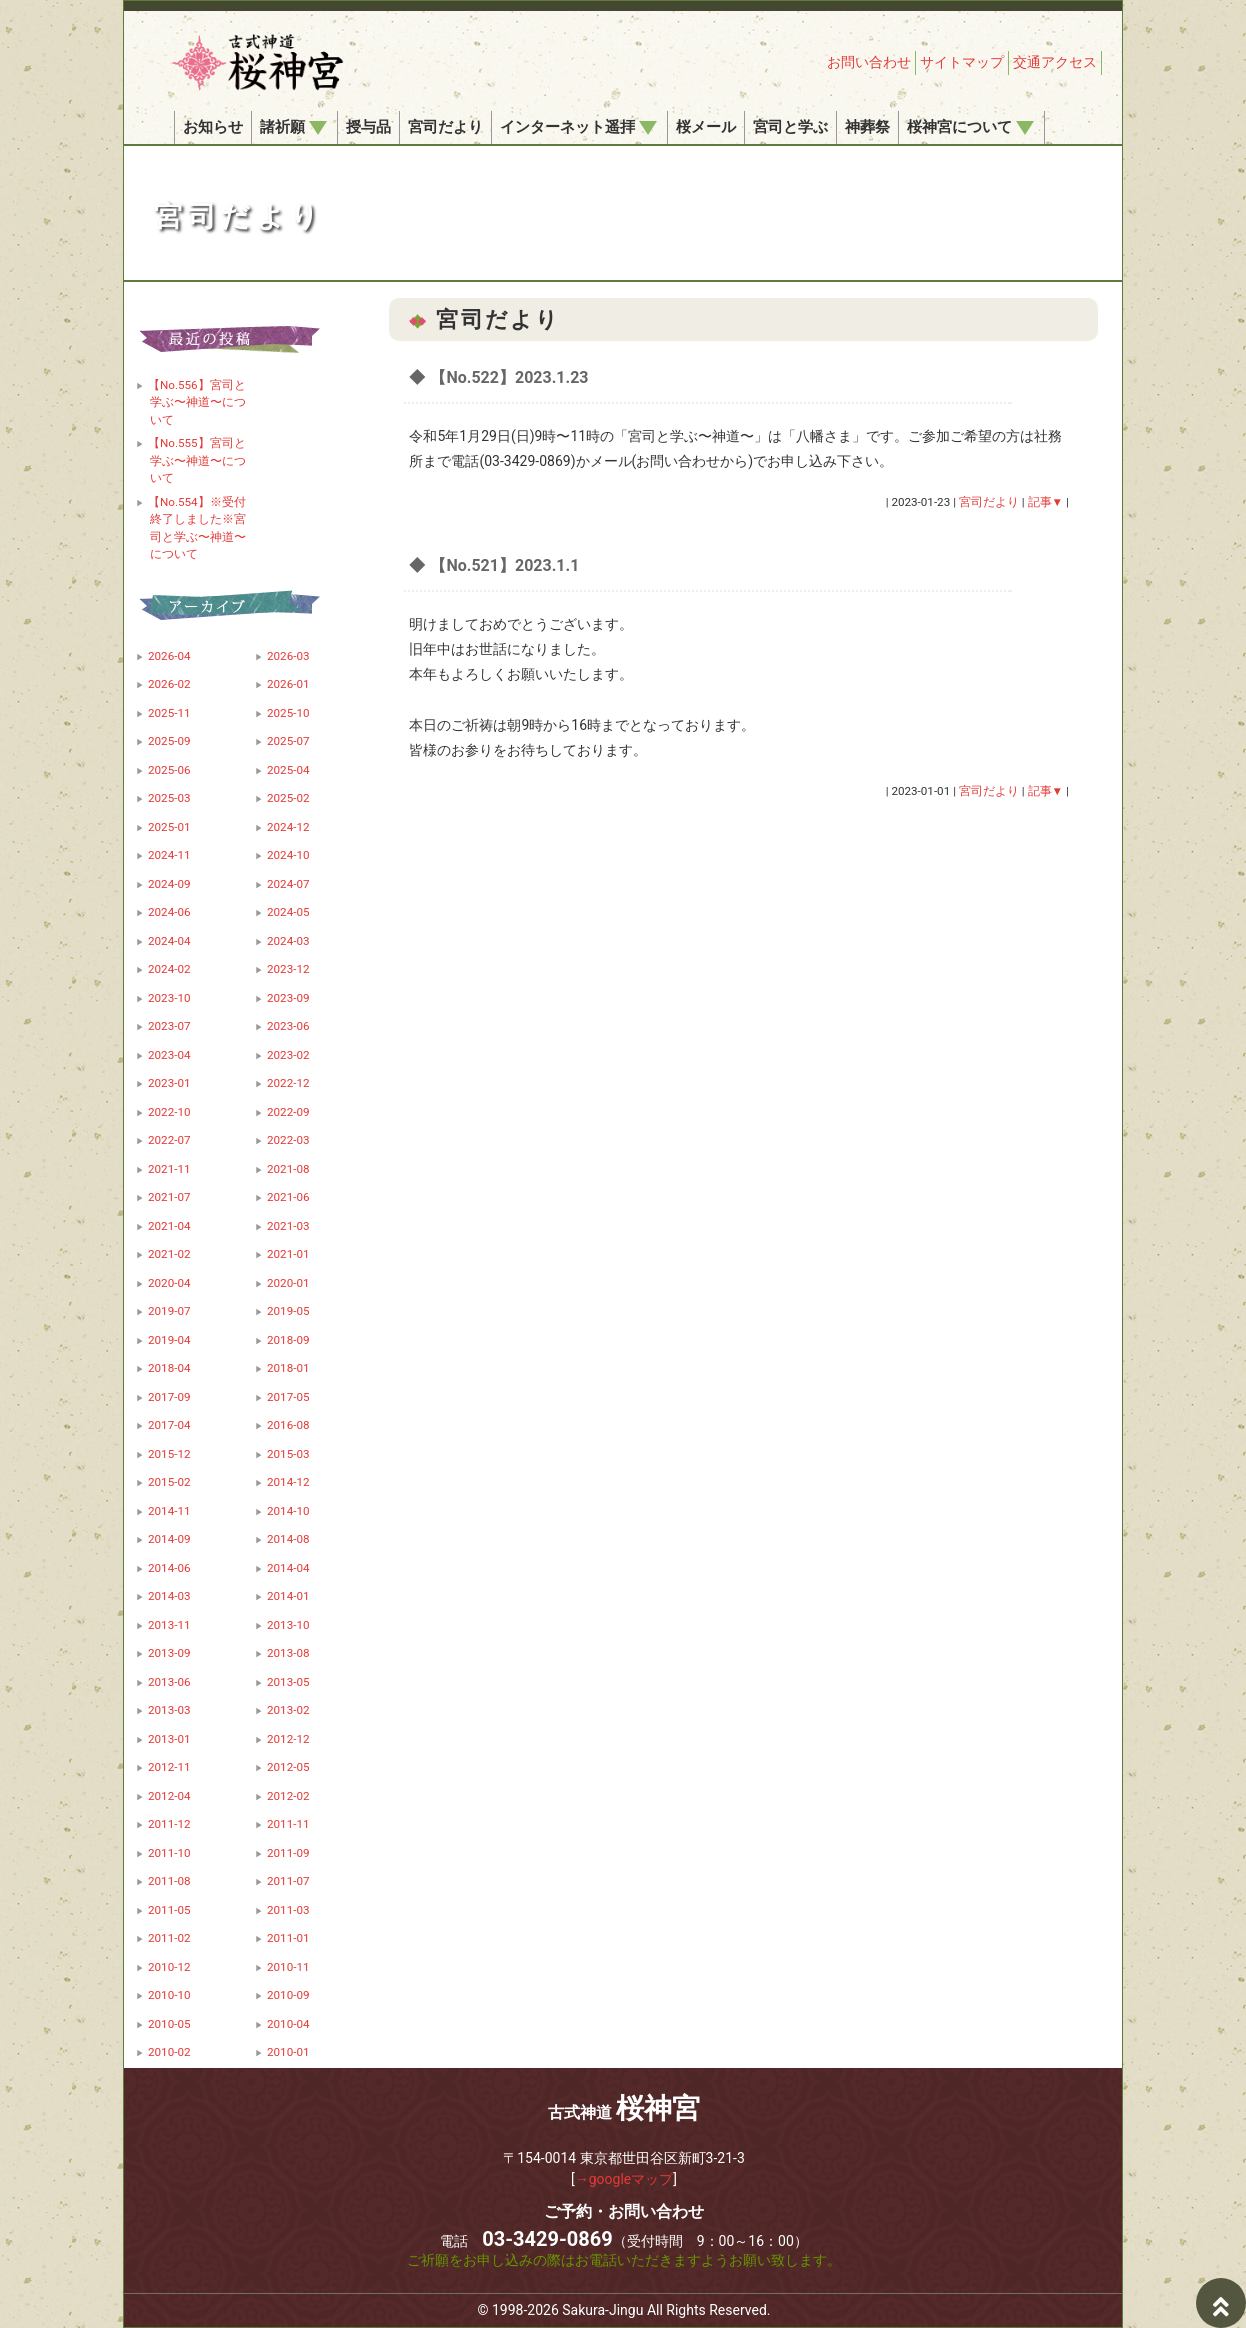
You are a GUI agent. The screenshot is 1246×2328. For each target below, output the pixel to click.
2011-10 (169, 1853)
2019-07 (169, 1311)
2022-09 (288, 1112)
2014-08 (288, 1539)
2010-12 (169, 1967)
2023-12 (288, 969)
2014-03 (169, 1596)
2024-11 (169, 855)
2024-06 (169, 912)
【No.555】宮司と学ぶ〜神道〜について (197, 460)
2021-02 (169, 1254)
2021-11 (169, 1169)
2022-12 (288, 1083)
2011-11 (288, 1824)
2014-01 (288, 1596)
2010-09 (288, 1995)
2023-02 (288, 1055)
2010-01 (288, 2052)
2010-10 (169, 1995)
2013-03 (169, 1710)
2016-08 (288, 1425)
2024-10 (288, 855)
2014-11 (169, 1511)
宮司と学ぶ (790, 127)
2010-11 (288, 1967)
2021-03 (288, 1226)
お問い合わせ (869, 62)
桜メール (706, 127)
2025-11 (169, 713)
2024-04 (169, 941)
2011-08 (169, 1881)
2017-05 (288, 1397)
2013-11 (169, 1625)
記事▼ (1046, 502)
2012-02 (288, 1796)
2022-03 (288, 1140)
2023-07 (169, 1026)
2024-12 (288, 827)
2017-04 (169, 1425)
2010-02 (169, 2052)
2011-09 (288, 1853)
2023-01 (169, 1083)
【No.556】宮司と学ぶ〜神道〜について (197, 402)
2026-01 (288, 684)
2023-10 (169, 998)
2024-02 (169, 969)
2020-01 (288, 1283)
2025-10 (288, 713)
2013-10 (288, 1625)
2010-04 (288, 2024)
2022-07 (169, 1140)
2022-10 (169, 1112)
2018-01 (288, 1368)
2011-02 (169, 1938)
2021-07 (169, 1197)
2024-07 (288, 884)
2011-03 (288, 1910)
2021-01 (288, 1254)
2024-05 (288, 912)
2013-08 (288, 1653)
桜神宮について (970, 127)
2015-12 (169, 1454)
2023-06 (288, 1026)
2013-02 (288, 1710)
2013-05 (288, 1682)
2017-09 (169, 1397)
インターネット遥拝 (578, 127)
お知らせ (213, 127)
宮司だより (445, 127)
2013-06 (169, 1682)
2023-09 (288, 998)
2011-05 (169, 1910)
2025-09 (169, 741)
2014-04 (288, 1568)
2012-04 (169, 1796)
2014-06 (169, 1568)
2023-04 (169, 1055)
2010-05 (169, 2024)
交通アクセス (1055, 62)
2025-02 (288, 798)
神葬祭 (867, 127)
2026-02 (169, 684)
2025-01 (169, 827)
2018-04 (169, 1368)
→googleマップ (624, 2179)
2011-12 (169, 1824)
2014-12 (288, 1482)
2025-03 (169, 798)
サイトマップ (962, 62)
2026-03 (288, 656)
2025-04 (288, 770)
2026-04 (169, 656)
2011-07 (288, 1881)
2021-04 (169, 1226)
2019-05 (288, 1311)
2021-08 (288, 1169)
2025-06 (169, 770)
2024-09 (169, 884)
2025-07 (288, 741)
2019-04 (169, 1340)
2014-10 (288, 1511)
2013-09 (169, 1653)
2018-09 (288, 1340)
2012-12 (288, 1739)
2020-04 (169, 1283)
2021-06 (288, 1197)
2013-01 (169, 1739)
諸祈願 (293, 127)
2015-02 (169, 1482)
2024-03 (288, 941)
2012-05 (288, 1767)
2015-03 (288, 1454)
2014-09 (169, 1539)
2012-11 (169, 1767)
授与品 (368, 127)
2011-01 (288, 1938)
